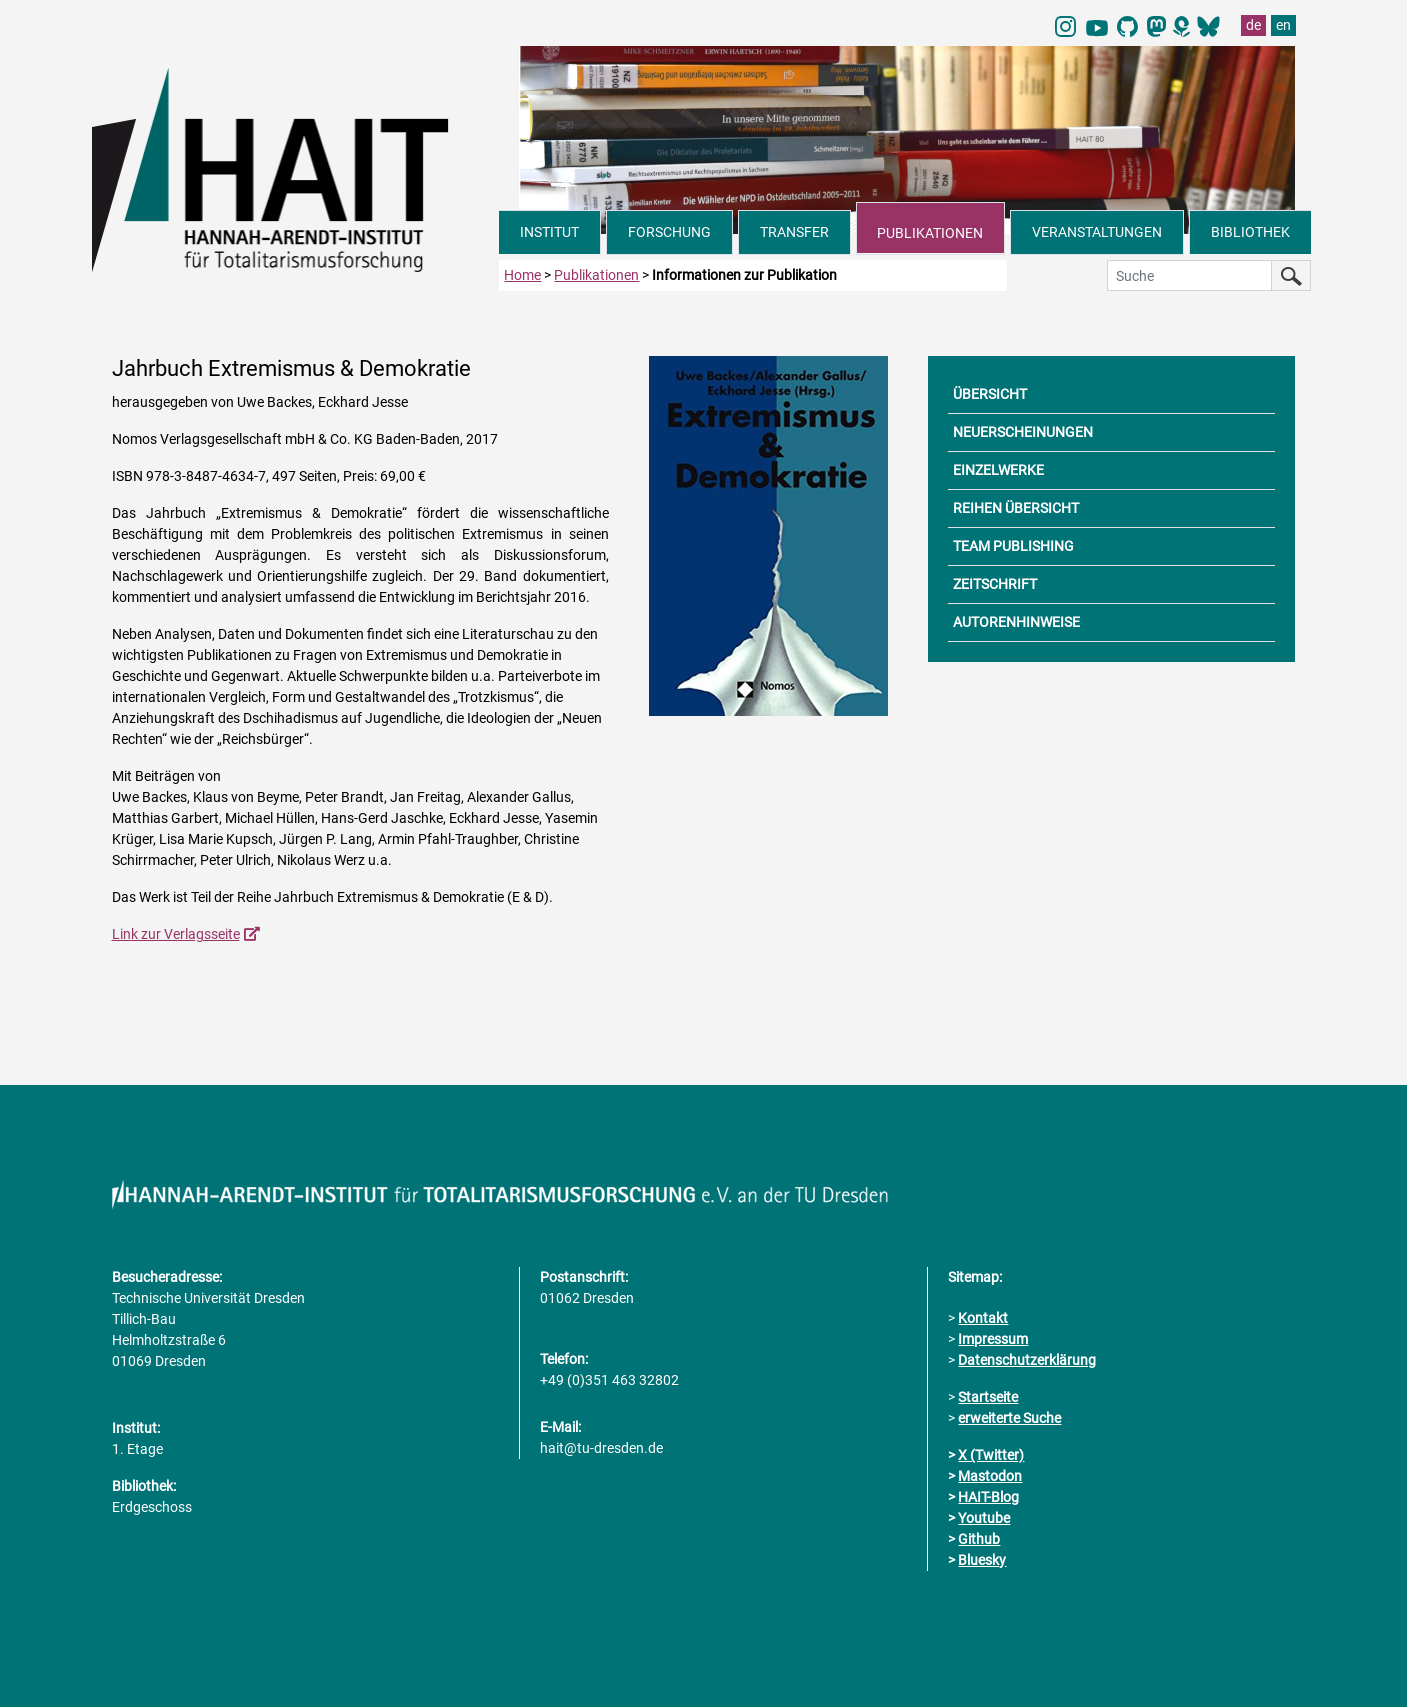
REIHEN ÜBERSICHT (1016, 508)
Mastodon (990, 1476)
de (1253, 25)
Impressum (993, 1339)
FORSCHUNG (669, 232)
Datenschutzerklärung (1027, 1360)
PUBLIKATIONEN (930, 233)
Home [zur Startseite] (522, 275)
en (1283, 25)
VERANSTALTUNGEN (1097, 232)
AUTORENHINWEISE (1016, 622)
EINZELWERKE (998, 470)
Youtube (984, 1518)
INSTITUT (549, 232)
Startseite (988, 1397)
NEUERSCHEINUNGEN (1023, 432)
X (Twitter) (991, 1455)
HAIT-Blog (988, 1497)
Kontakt (983, 1318)
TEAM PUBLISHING (1013, 546)
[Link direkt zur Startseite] (296, 168)
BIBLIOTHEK (1250, 232)
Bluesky (982, 1560)
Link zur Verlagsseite (176, 934)
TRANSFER (794, 232)
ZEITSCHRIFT (995, 584)
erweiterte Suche (1009, 1418)
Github (979, 1539)
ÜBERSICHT (990, 394)
